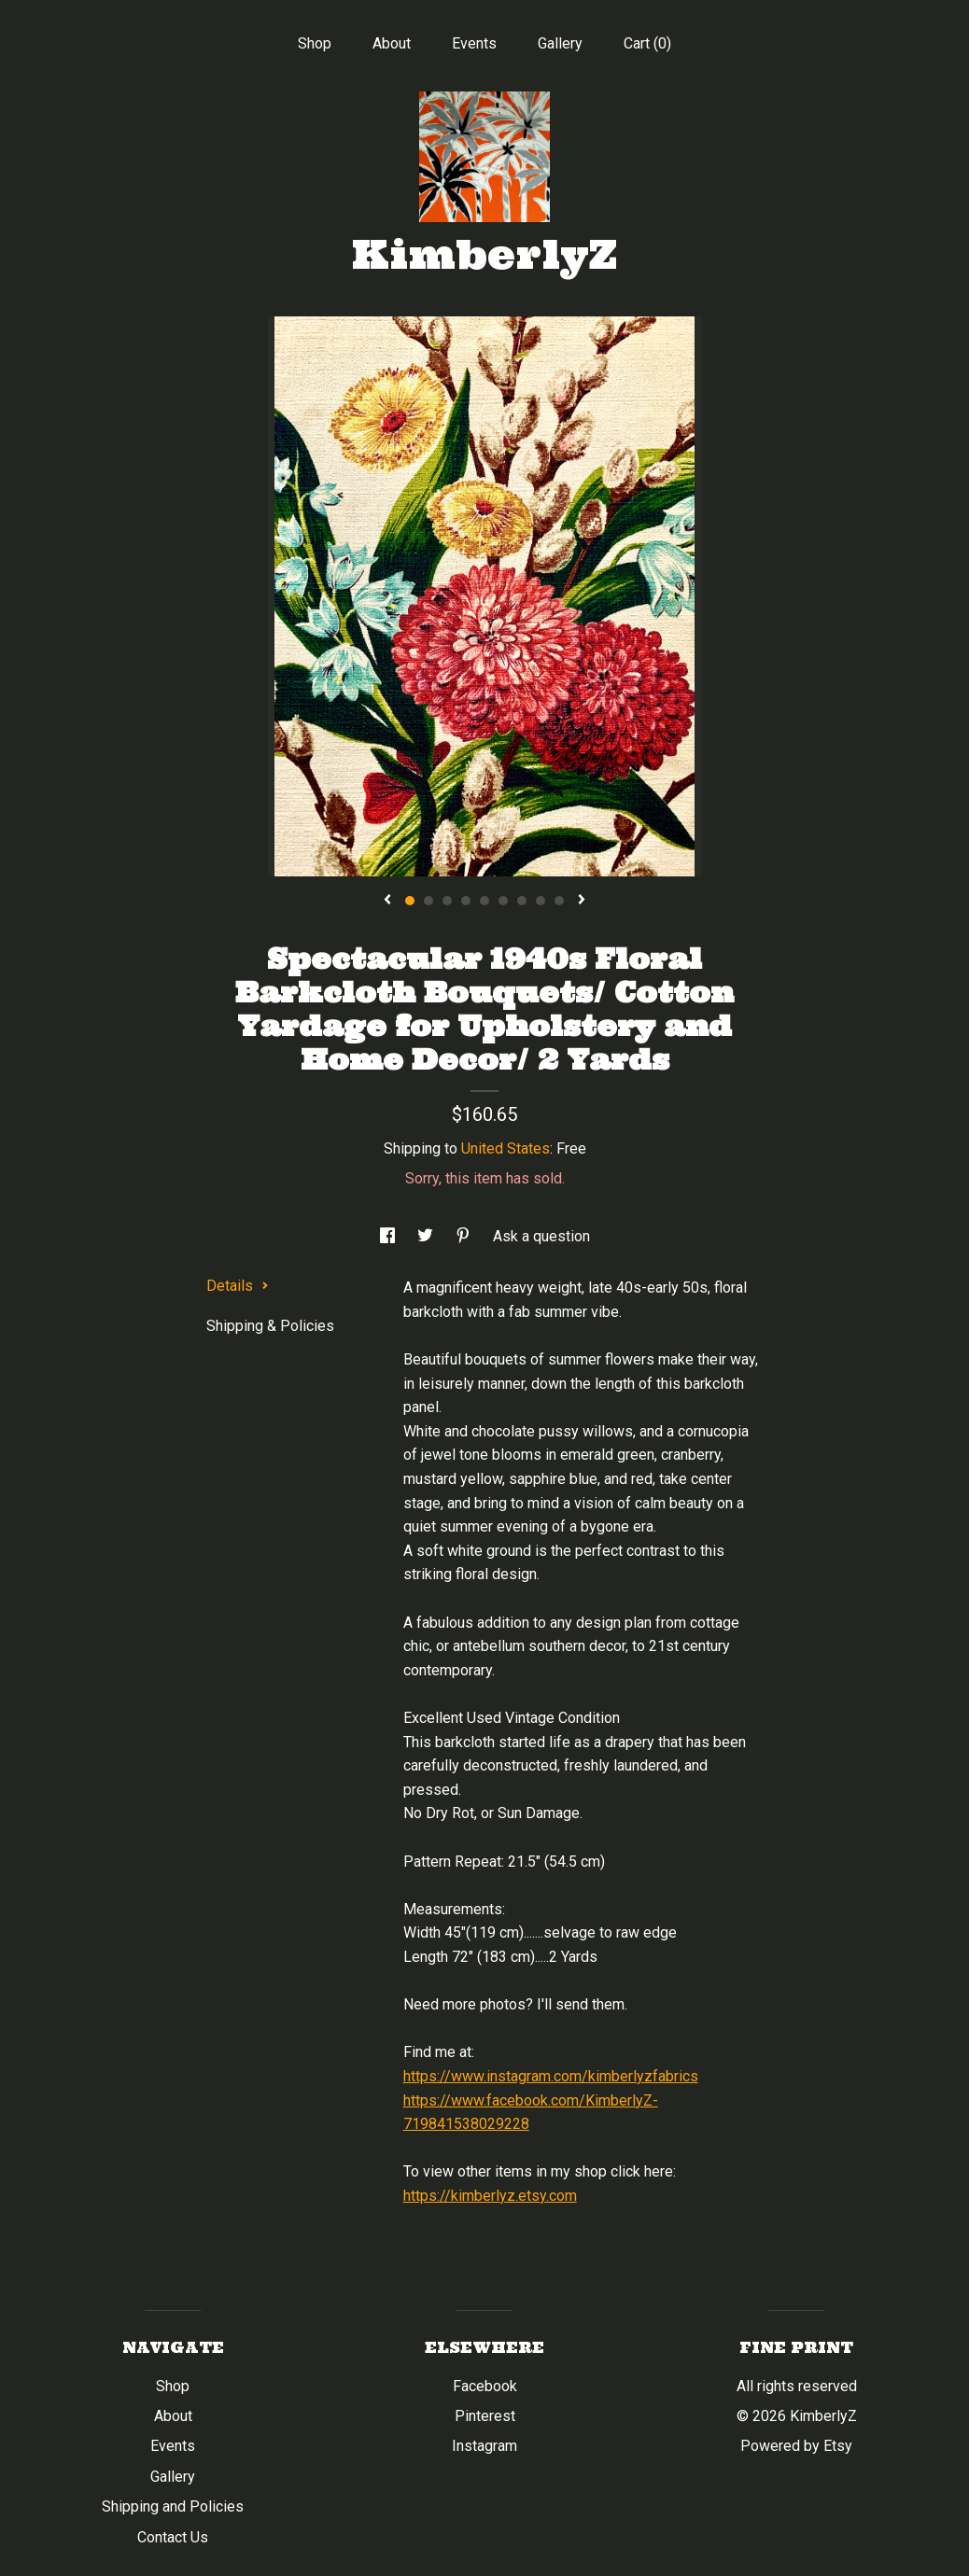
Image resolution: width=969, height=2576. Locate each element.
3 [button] (447, 900)
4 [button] (465, 900)
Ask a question (541, 1236)
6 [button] (503, 900)
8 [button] (540, 900)
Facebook (485, 2386)
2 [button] (428, 900)
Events (474, 43)
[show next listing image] (581, 900)
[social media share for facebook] (389, 1236)
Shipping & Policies (270, 1326)
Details (237, 1286)
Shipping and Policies (173, 2506)
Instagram (484, 2446)
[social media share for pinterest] (465, 1236)
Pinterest (485, 2416)
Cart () (647, 43)
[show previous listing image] (387, 900)
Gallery (560, 43)
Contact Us (172, 2537)
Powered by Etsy (796, 2446)
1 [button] (409, 900)
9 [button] (559, 900)
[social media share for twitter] (427, 1236)
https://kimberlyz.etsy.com (490, 2196)
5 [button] (484, 900)
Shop (314, 43)
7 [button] (522, 900)
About (391, 43)
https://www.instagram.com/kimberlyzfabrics (550, 2076)
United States (505, 1148)
